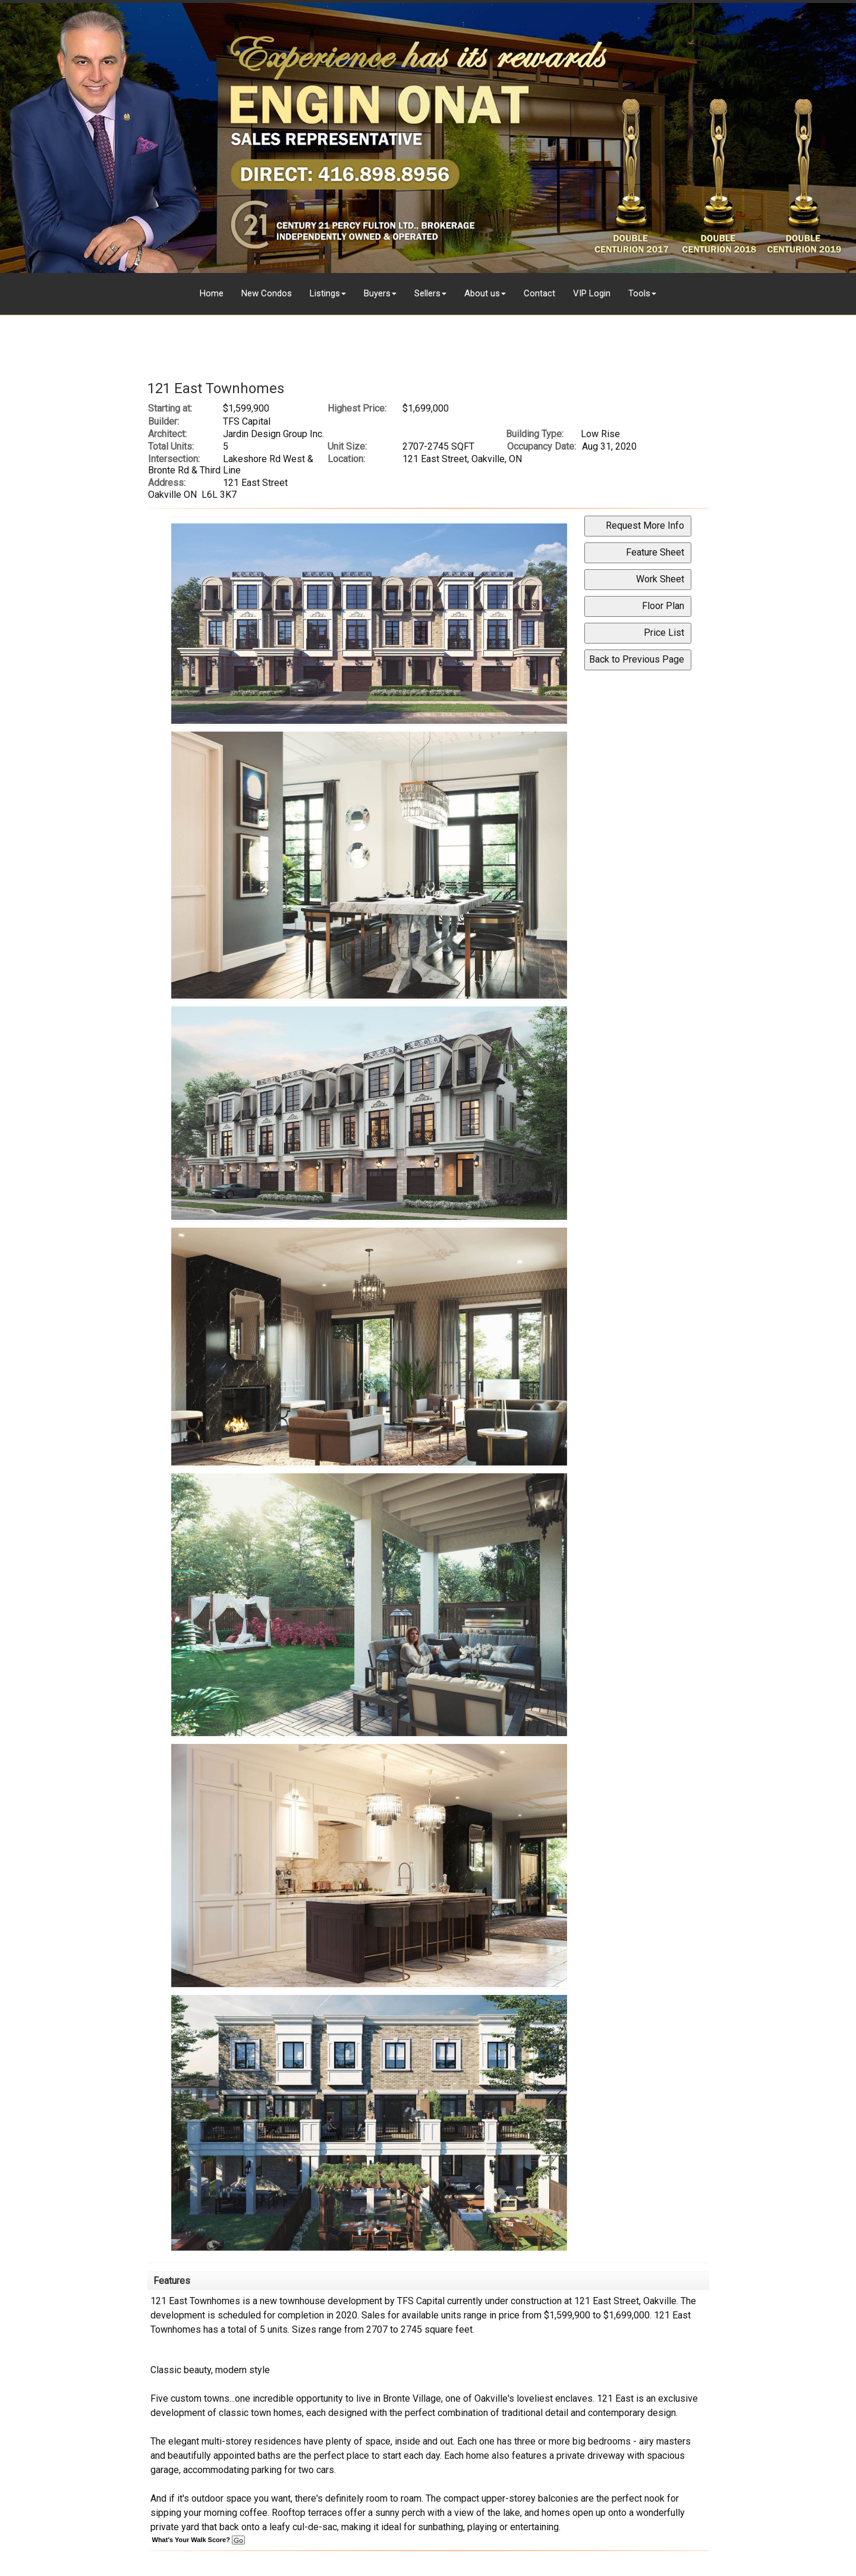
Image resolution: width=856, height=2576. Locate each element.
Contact (539, 293)
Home (212, 293)
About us (482, 293)
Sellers (427, 293)
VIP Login (591, 293)
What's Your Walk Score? (198, 2539)
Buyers (377, 293)
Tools (639, 293)
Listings (325, 293)
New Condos (266, 293)
